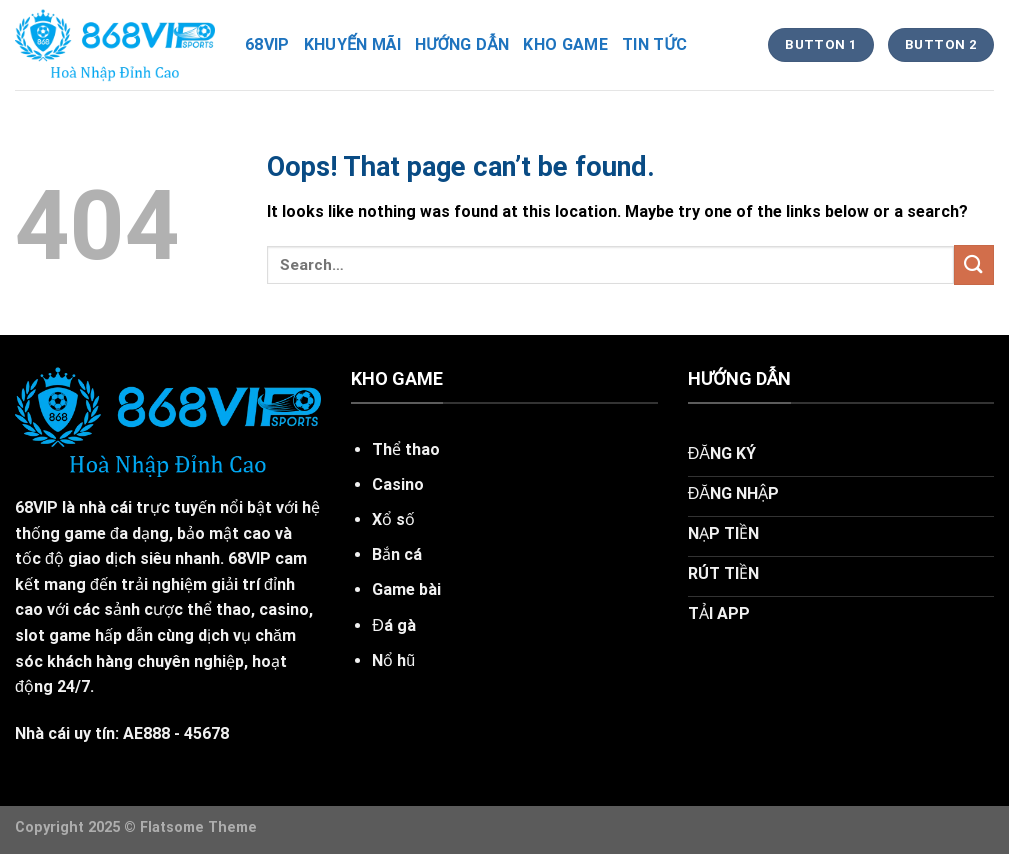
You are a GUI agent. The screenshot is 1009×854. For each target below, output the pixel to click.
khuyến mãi (352, 44)
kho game (565, 44)
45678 (206, 733)
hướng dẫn (462, 44)
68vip (267, 44)
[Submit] (974, 264)
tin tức (654, 44)
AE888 (146, 733)
